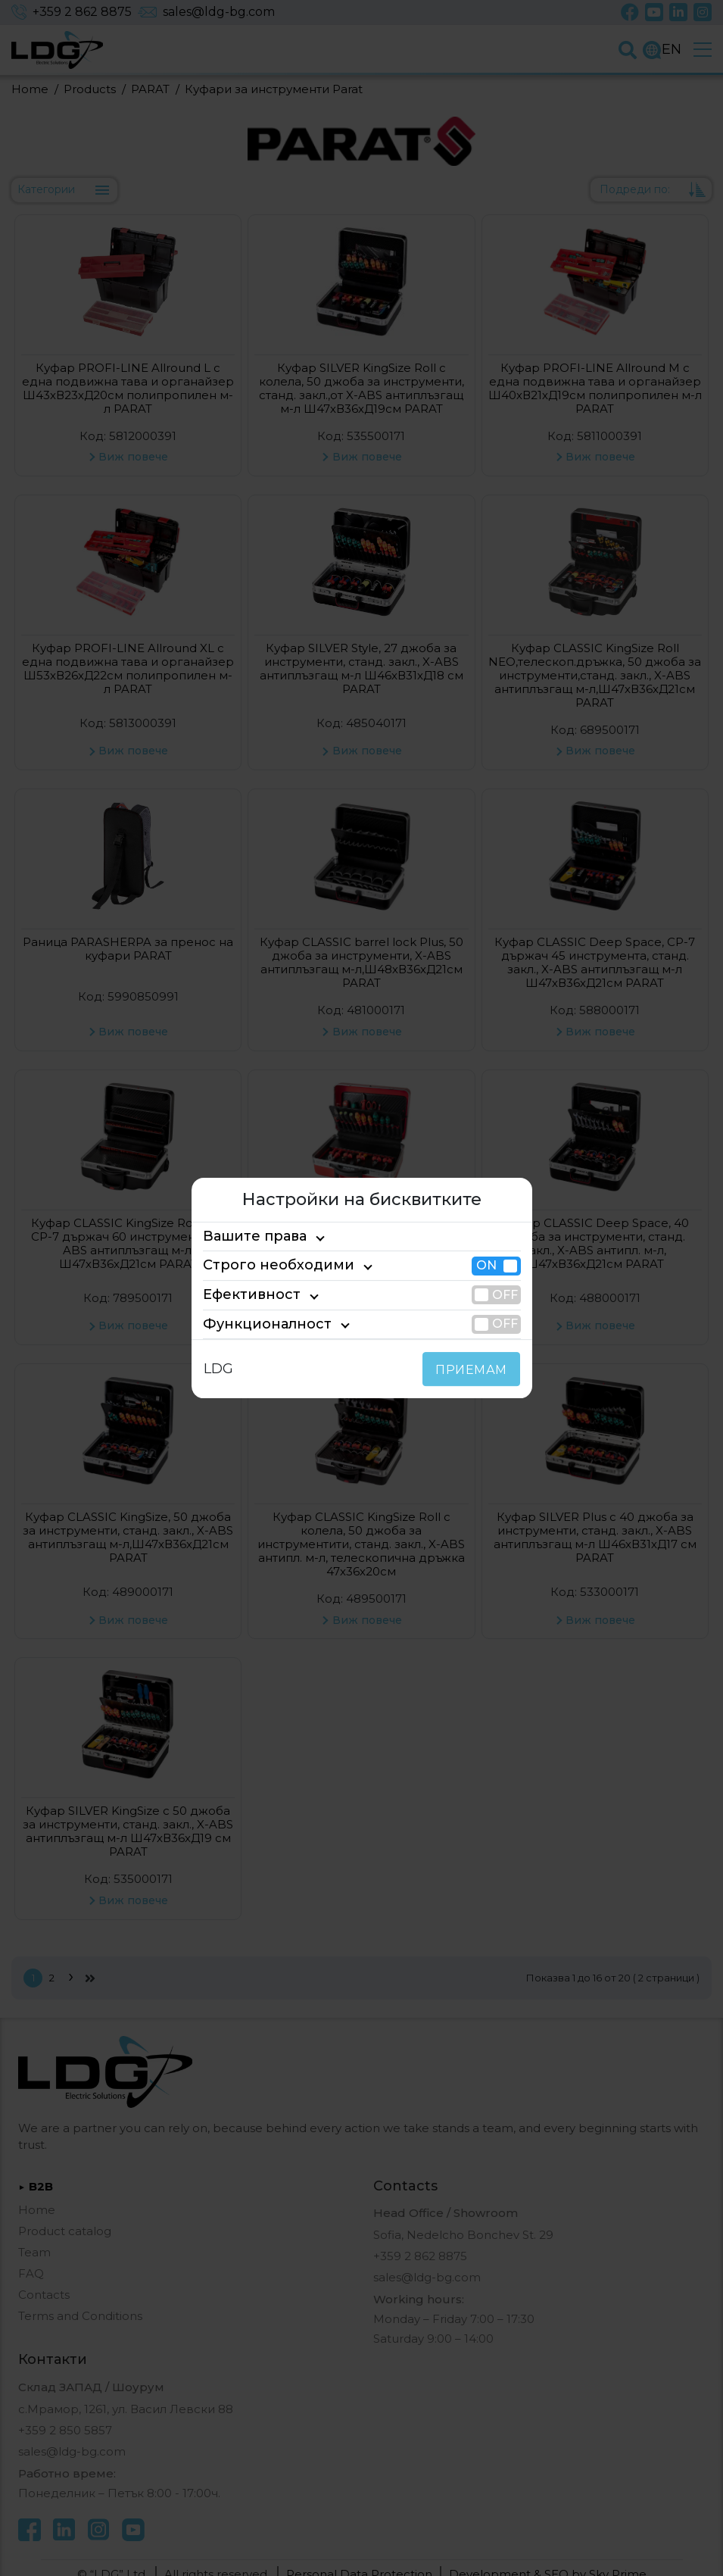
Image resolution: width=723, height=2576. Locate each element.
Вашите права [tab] (248, 1236)
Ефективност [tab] (244, 1294)
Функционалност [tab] (255, 1324)
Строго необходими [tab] (265, 1265)
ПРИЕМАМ (474, 1369)
